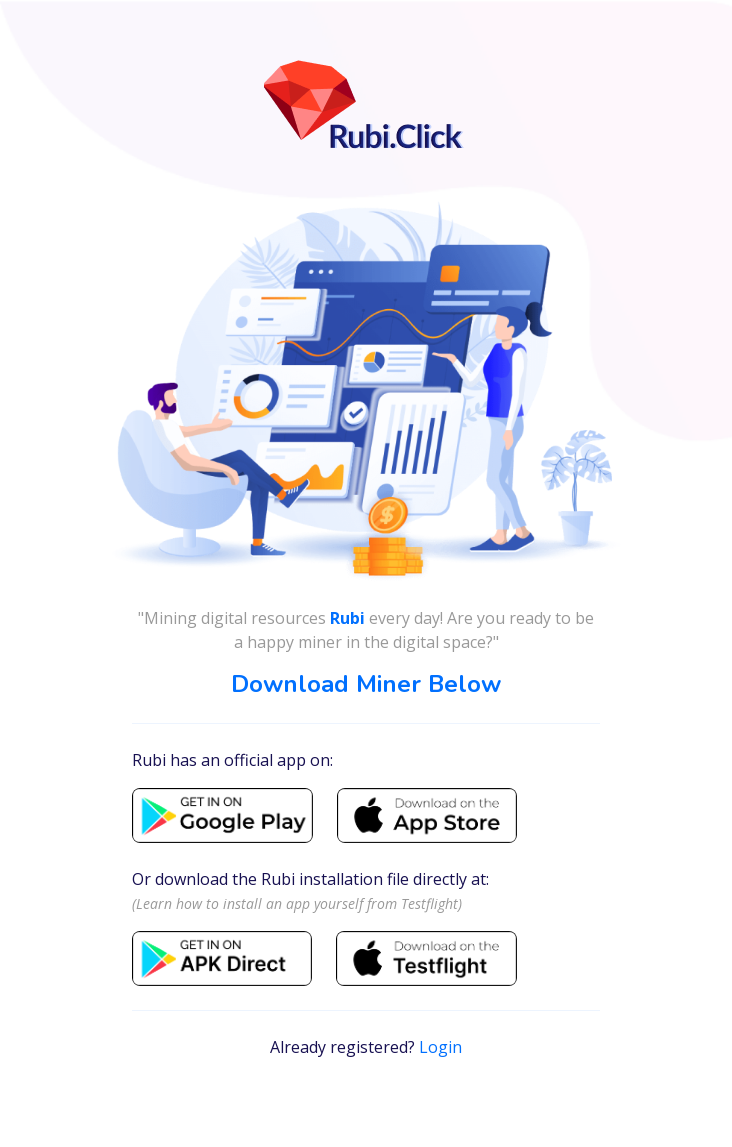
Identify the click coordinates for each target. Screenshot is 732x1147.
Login (440, 1047)
